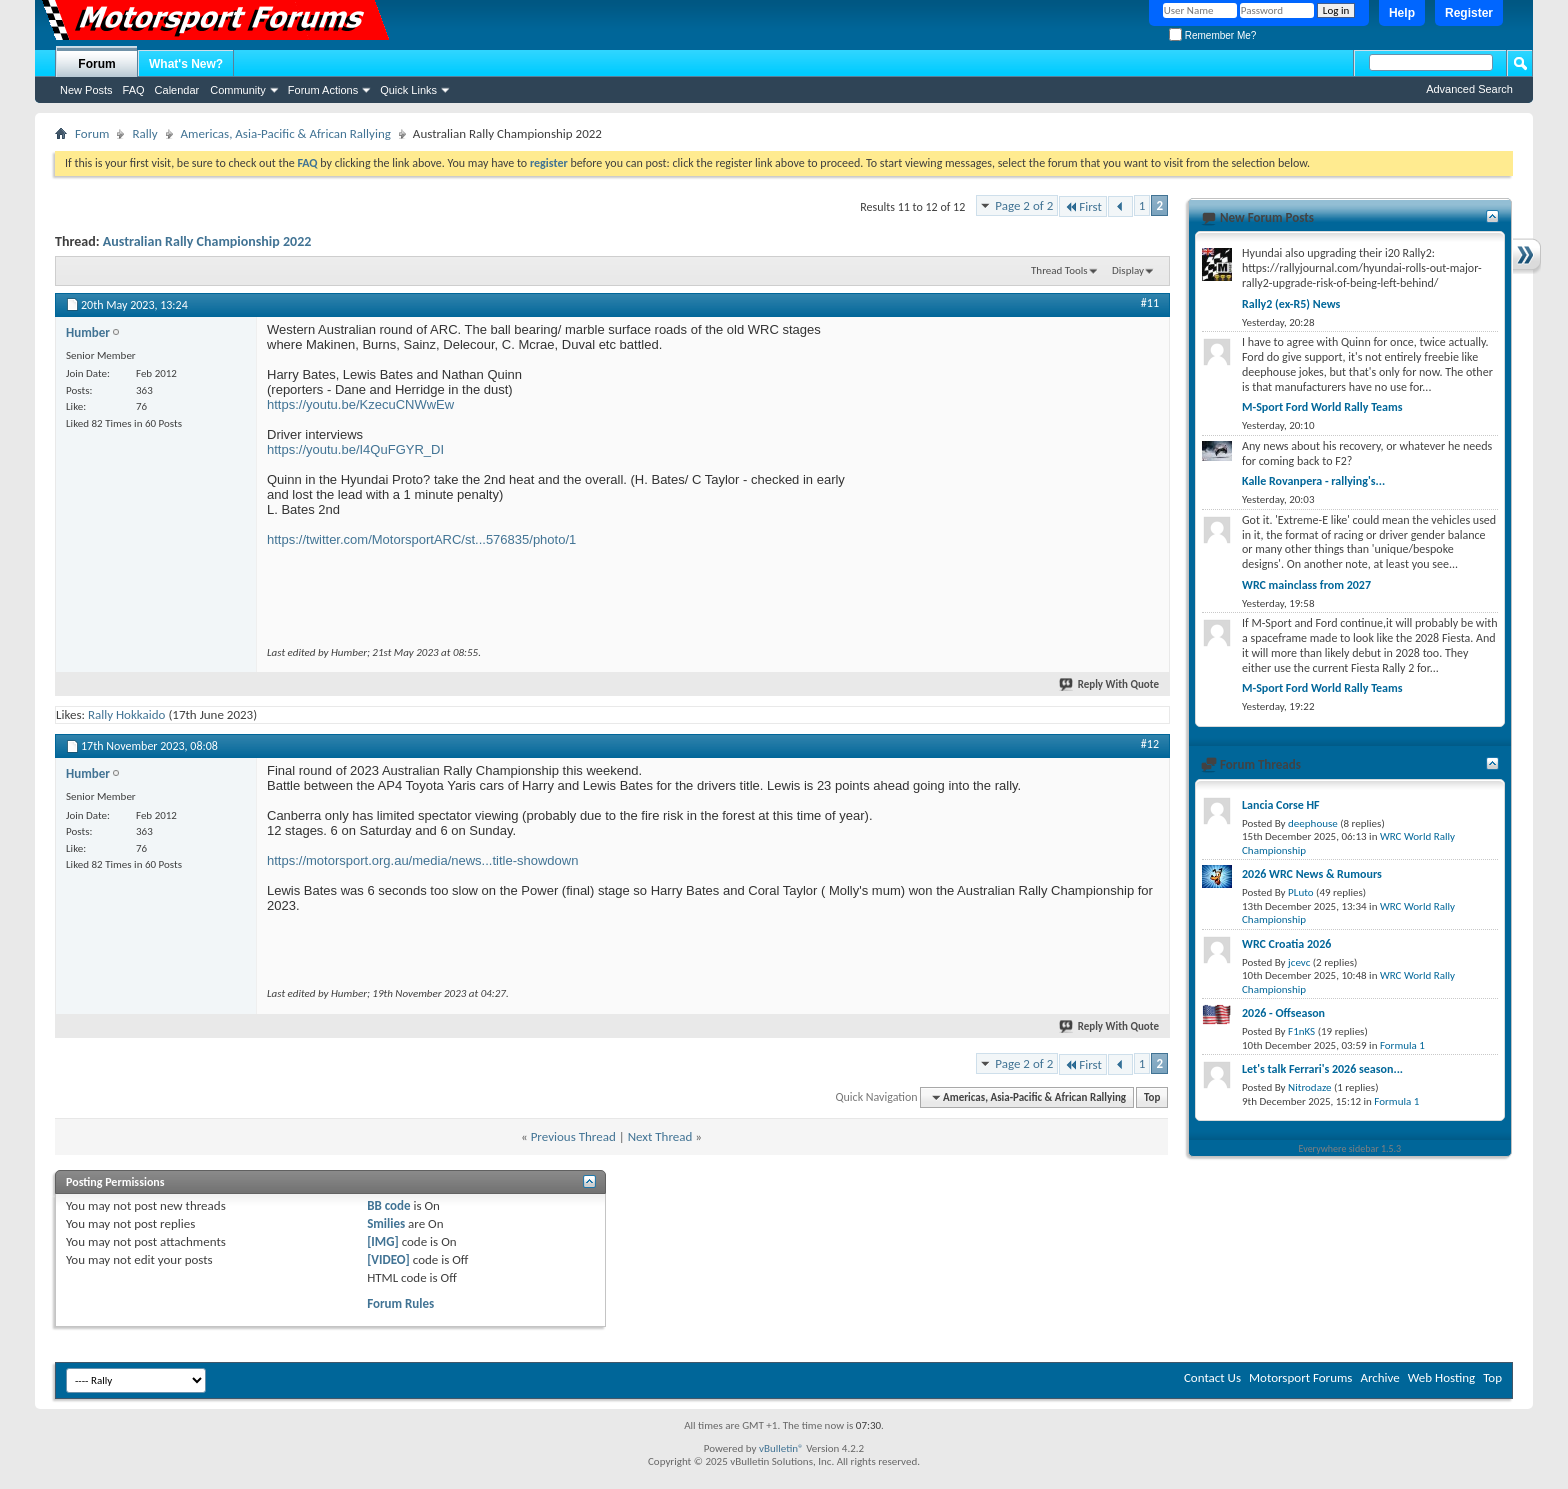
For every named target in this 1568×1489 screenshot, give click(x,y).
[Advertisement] (1009, 447)
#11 (1150, 303)
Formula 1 (1402, 1045)
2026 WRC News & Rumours (1312, 874)
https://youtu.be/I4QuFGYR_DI (355, 449)
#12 (1150, 744)
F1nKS (1301, 1031)
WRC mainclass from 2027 (1306, 585)
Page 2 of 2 (1024, 205)
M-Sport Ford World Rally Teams (1322, 407)
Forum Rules (400, 1303)
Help (1402, 13)
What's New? (186, 64)
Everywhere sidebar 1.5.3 (1350, 1148)
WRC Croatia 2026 (1286, 944)
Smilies (386, 1223)
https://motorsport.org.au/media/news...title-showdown (422, 860)
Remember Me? (1212, 35)
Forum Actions (323, 90)
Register (1469, 13)
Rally (144, 133)
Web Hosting (1441, 1377)
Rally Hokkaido (127, 714)
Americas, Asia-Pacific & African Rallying (286, 133)
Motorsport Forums (1300, 1377)
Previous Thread (573, 1136)
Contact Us (1212, 1377)
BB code (388, 1205)
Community (238, 90)
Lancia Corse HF (1281, 805)
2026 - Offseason (1283, 1013)
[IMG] (383, 1241)
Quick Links (408, 90)
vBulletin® (781, 1448)
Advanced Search (1469, 89)
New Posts (86, 90)
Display (1128, 270)
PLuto (1300, 892)
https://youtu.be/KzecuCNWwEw (360, 404)
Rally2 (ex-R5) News (1291, 304)
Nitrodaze (1309, 1087)
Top (1152, 1097)
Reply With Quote (1110, 684)
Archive (1379, 1377)
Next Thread (660, 1136)
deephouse (1313, 823)
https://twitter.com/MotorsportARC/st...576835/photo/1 (421, 539)
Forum (96, 64)
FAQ (134, 90)
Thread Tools (1059, 270)
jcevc (1299, 962)
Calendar (177, 90)
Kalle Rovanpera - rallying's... (1313, 481)
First (1083, 206)
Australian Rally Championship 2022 (207, 241)
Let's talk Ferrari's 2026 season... (1322, 1069)
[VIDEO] (388, 1259)
